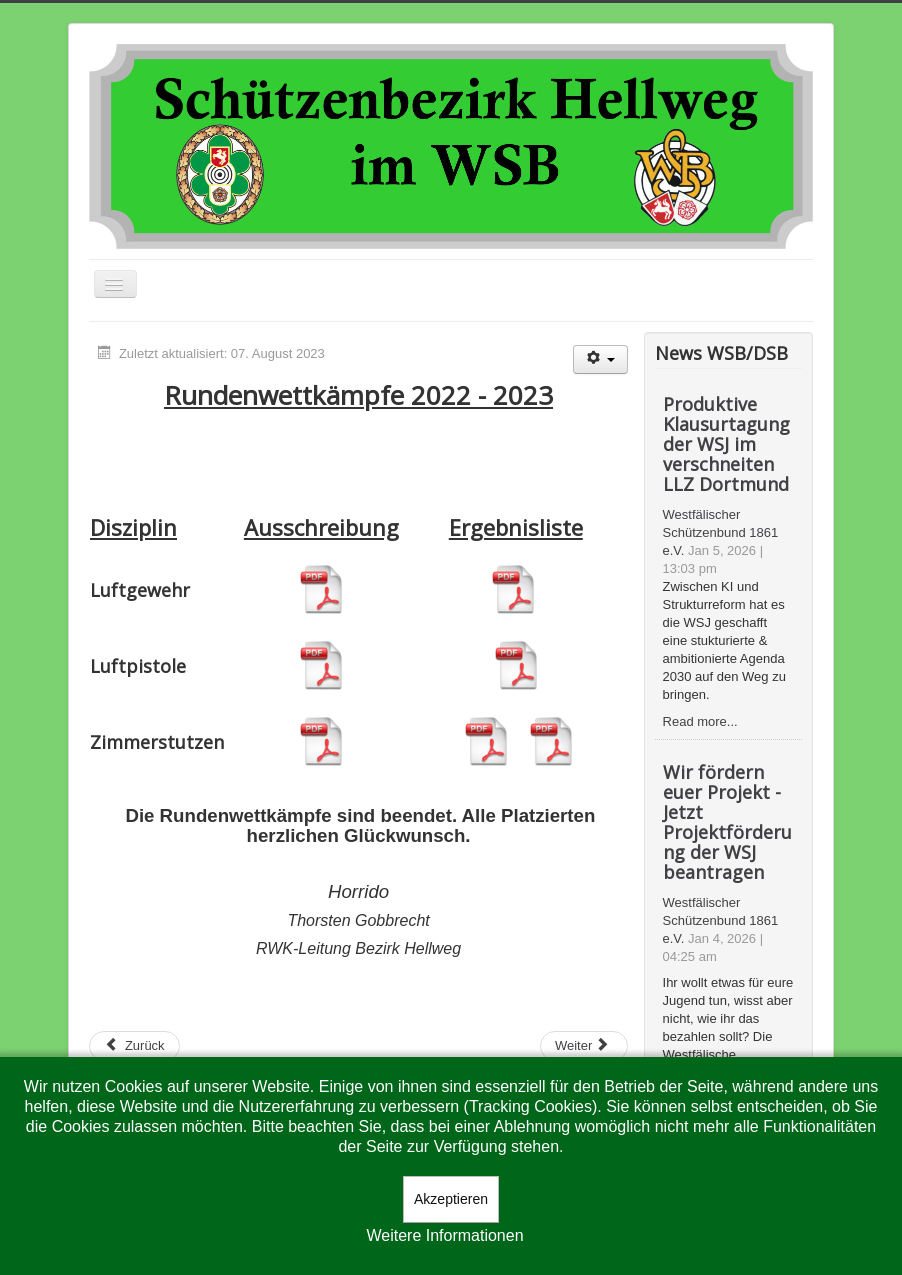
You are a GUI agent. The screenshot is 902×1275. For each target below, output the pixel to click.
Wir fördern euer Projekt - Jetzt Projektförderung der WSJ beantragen (727, 822)
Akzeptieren (451, 1199)
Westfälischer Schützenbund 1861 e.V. (721, 532)
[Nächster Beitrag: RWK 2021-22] (584, 1046)
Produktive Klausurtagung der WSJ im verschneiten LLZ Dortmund (726, 444)
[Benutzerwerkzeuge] (600, 359)
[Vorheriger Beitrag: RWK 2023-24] (134, 1046)
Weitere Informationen (444, 1235)
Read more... (700, 721)
